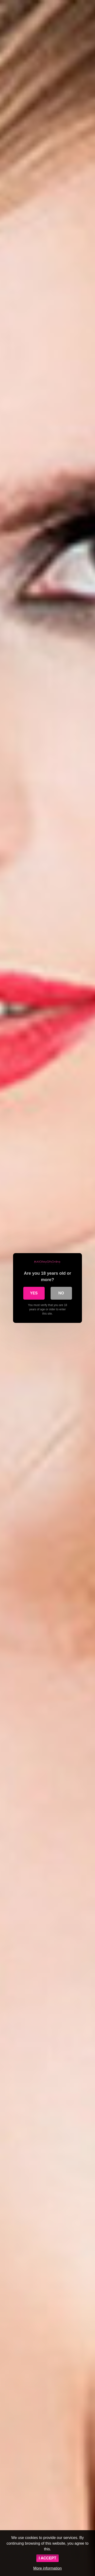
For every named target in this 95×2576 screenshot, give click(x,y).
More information (47, 2568)
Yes (34, 1293)
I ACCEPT (47, 2558)
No (61, 1293)
